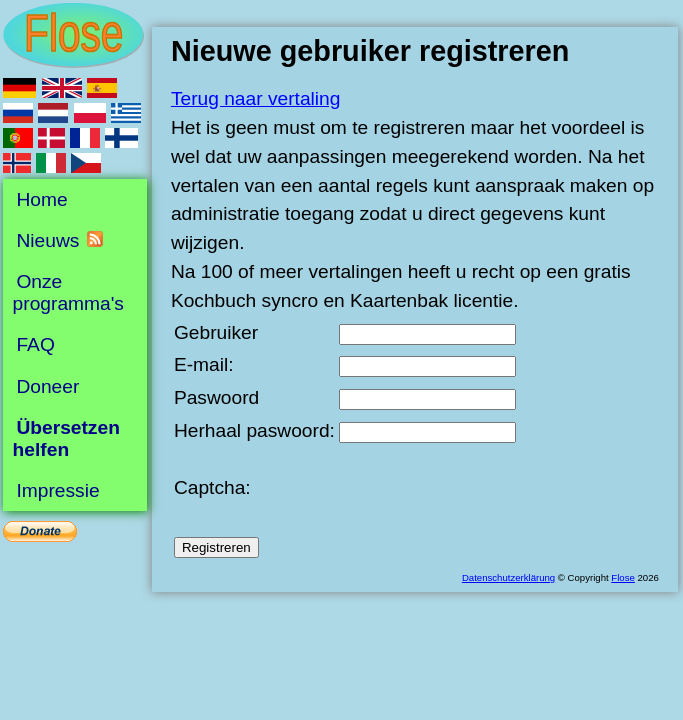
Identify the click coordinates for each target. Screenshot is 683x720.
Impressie (57, 490)
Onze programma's (68, 292)
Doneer (47, 385)
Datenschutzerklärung (508, 577)
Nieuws (47, 240)
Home (41, 199)
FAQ (35, 344)
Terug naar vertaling (256, 98)
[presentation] (491, 489)
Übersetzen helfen (66, 438)
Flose (622, 577)
